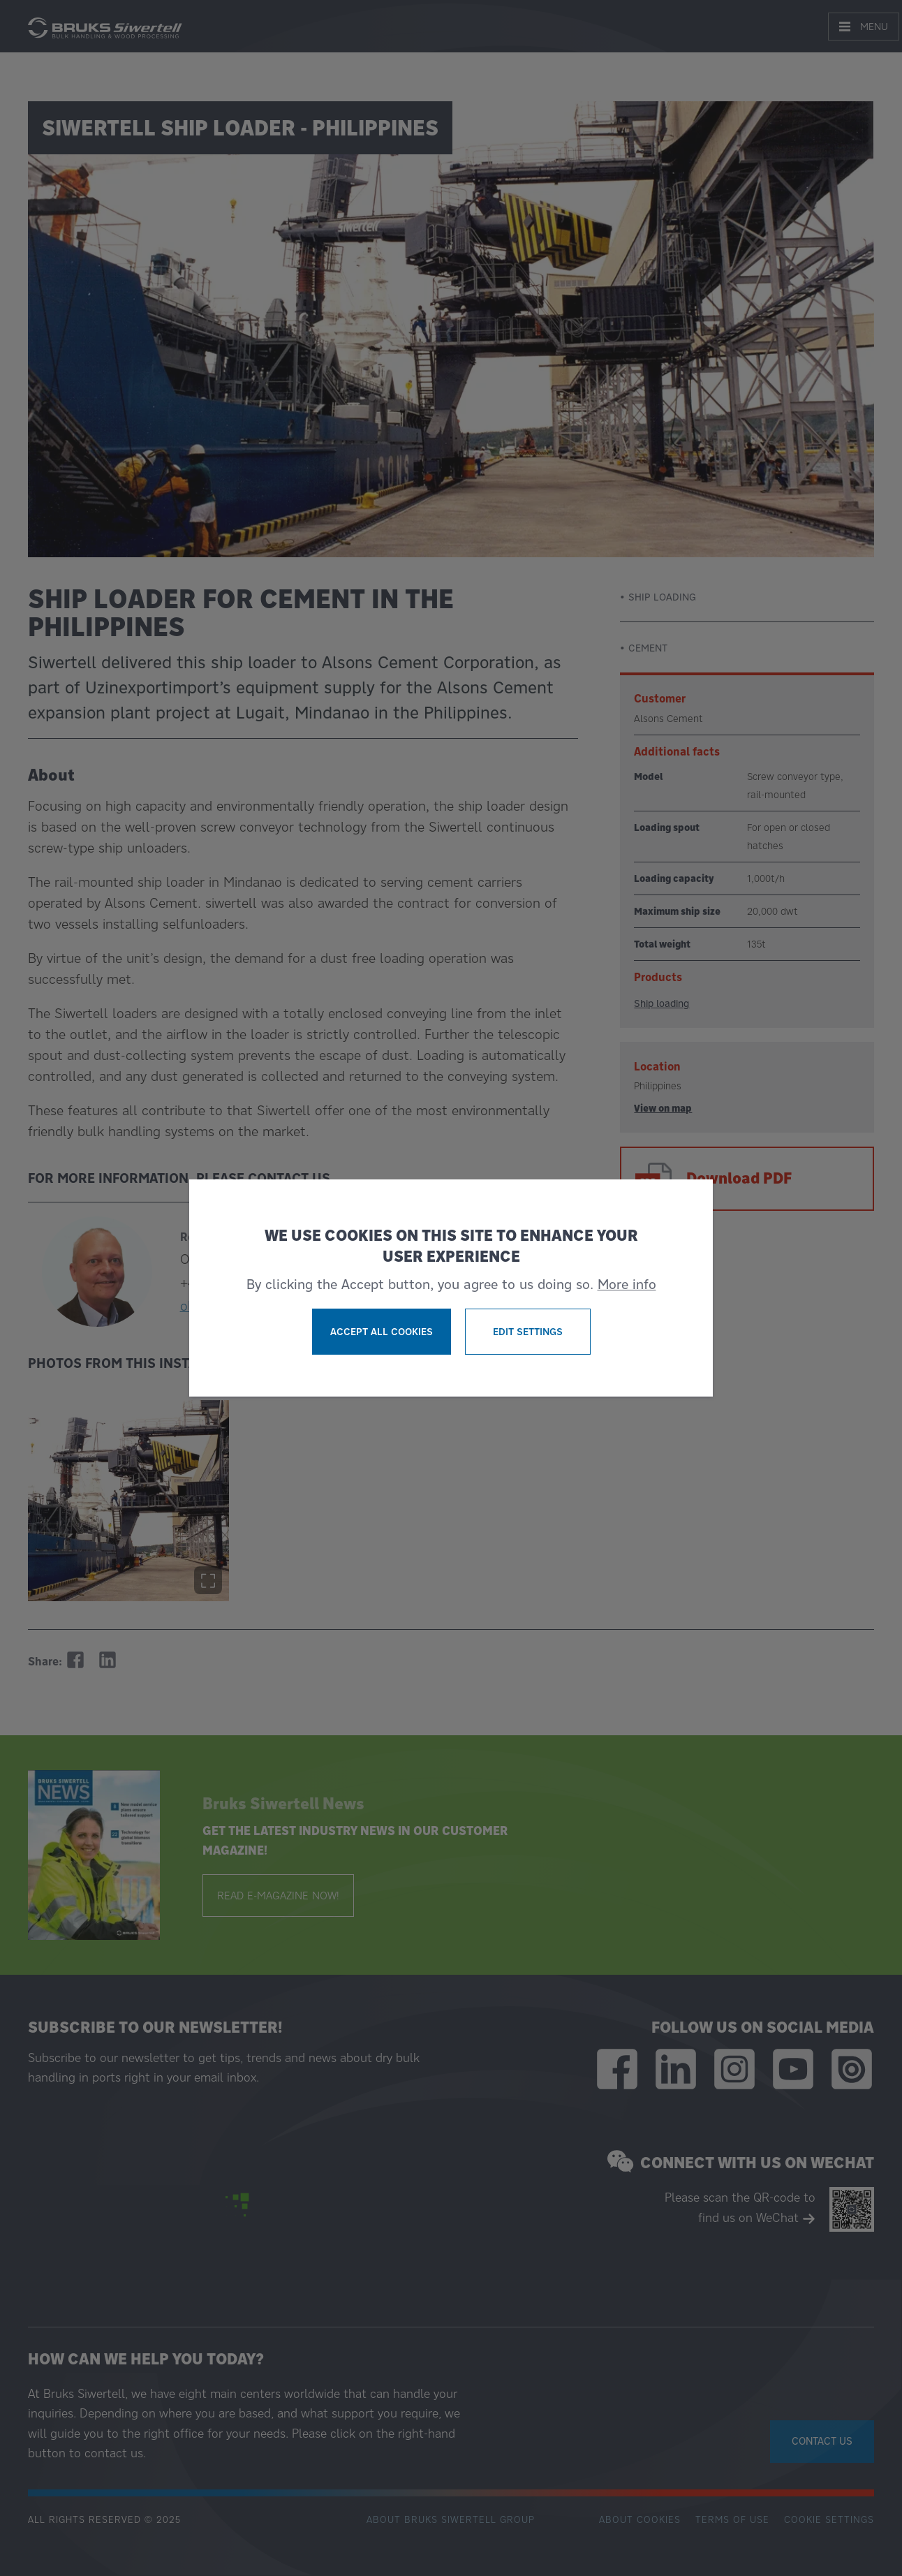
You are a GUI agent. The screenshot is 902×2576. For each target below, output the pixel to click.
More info (627, 1284)
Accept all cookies (381, 1331)
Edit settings (528, 1331)
